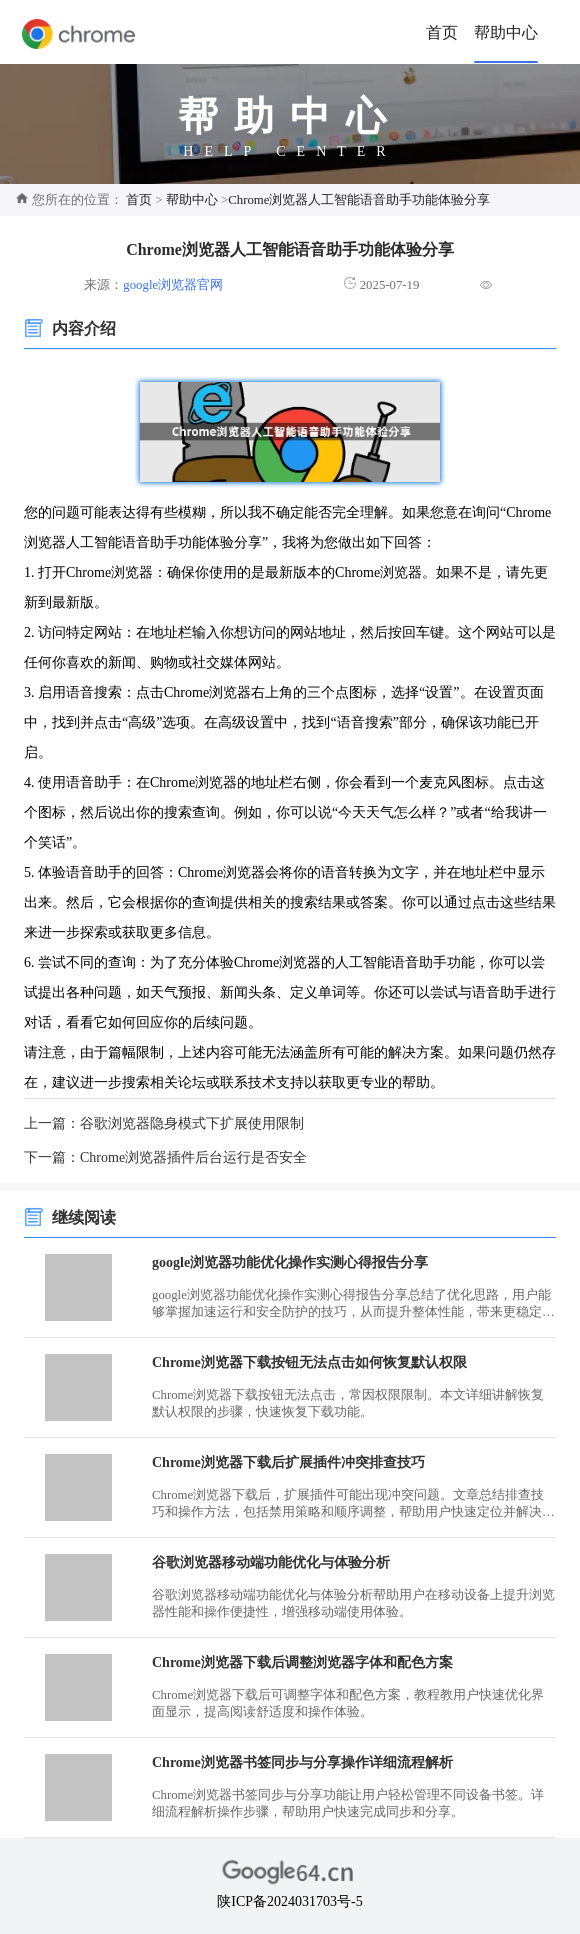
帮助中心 (506, 32)
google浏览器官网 (173, 285)
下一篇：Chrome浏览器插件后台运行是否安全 (165, 1157)
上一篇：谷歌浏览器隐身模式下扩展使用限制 (164, 1123)
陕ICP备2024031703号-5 (289, 1901)
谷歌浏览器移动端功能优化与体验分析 (271, 1562)
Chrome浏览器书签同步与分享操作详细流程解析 (302, 1762)
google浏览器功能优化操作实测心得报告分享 (290, 1262)
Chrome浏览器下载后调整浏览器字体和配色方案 (302, 1662)
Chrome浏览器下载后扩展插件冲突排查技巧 (288, 1462)
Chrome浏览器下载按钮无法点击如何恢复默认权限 (309, 1362)
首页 (442, 32)
